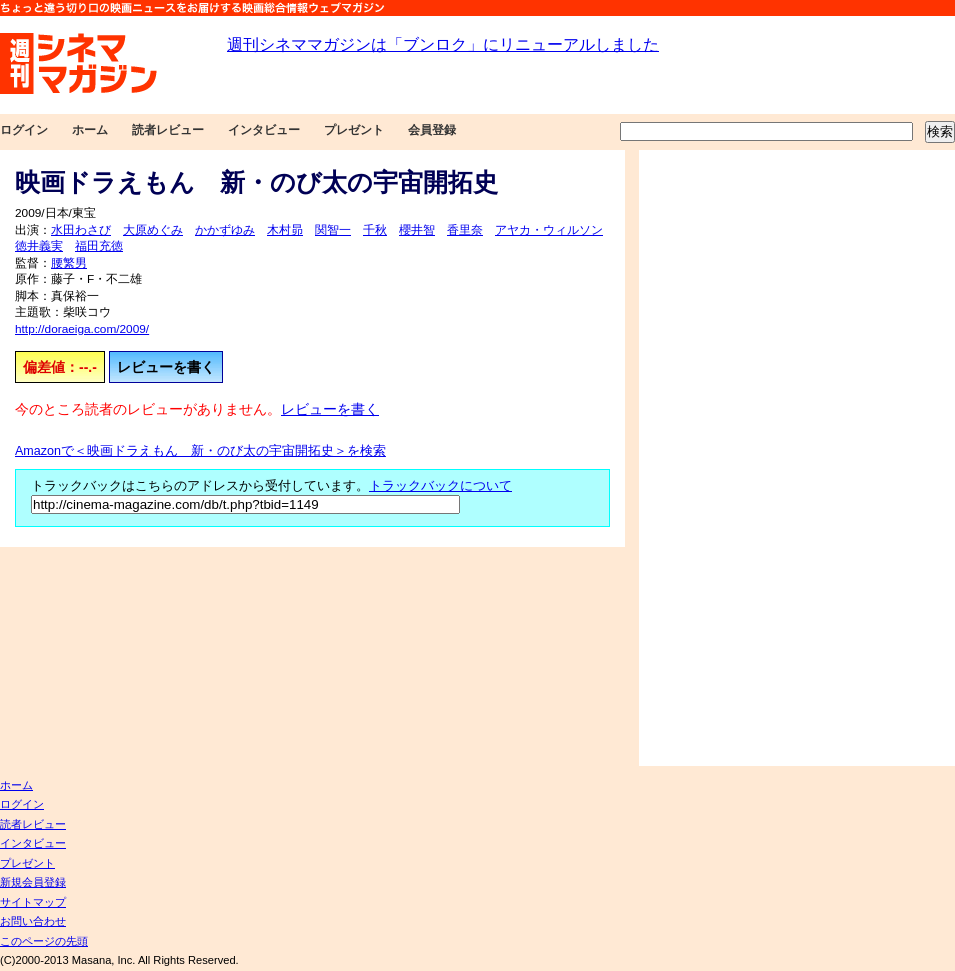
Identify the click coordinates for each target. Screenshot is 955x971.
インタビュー (264, 130)
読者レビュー (168, 130)
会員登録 (432, 130)
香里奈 (465, 230)
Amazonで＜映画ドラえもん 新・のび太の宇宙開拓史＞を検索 (200, 451)
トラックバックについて (440, 486)
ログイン (24, 130)
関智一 (333, 230)
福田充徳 (99, 246)
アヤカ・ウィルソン (549, 230)
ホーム (90, 130)
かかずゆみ (225, 230)
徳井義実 (39, 246)
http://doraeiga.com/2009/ (82, 329)
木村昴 (285, 230)
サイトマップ (33, 902)
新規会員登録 (33, 882)
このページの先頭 (44, 941)
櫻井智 (417, 230)
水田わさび (81, 230)
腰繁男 (69, 263)
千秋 (375, 230)
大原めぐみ (153, 230)
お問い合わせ (33, 921)
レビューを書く (166, 367)
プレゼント (354, 130)
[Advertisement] (707, 458)
